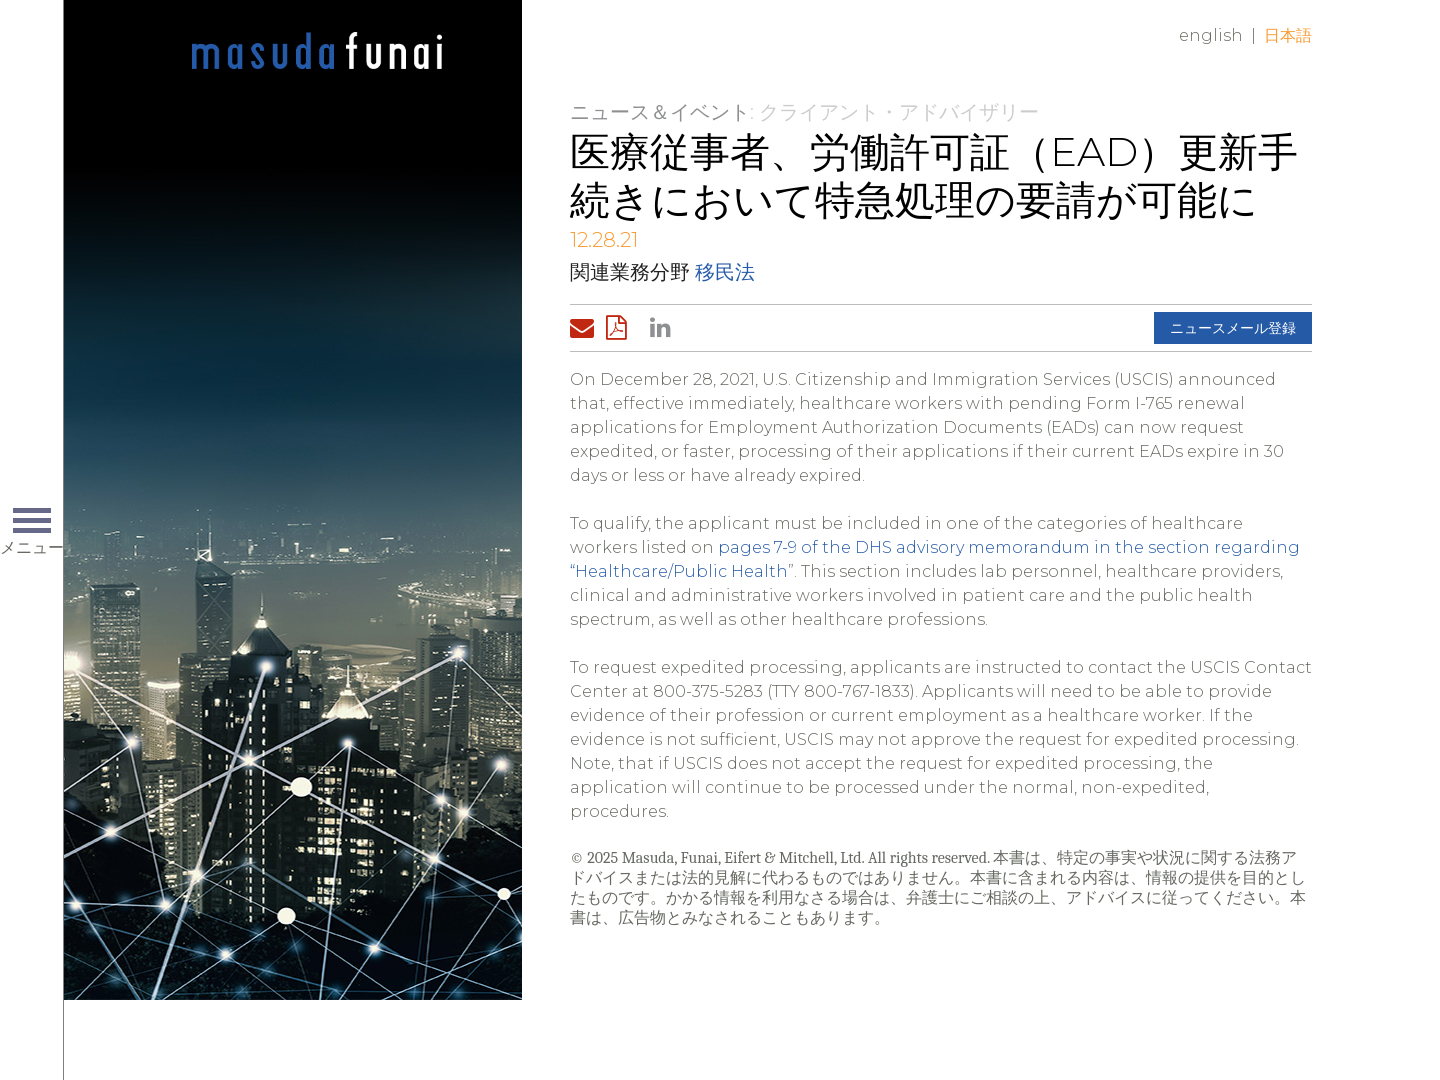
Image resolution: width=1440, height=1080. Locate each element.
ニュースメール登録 (1233, 328)
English (1211, 35)
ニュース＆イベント (660, 112)
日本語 (1288, 35)
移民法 (725, 272)
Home (317, 52)
